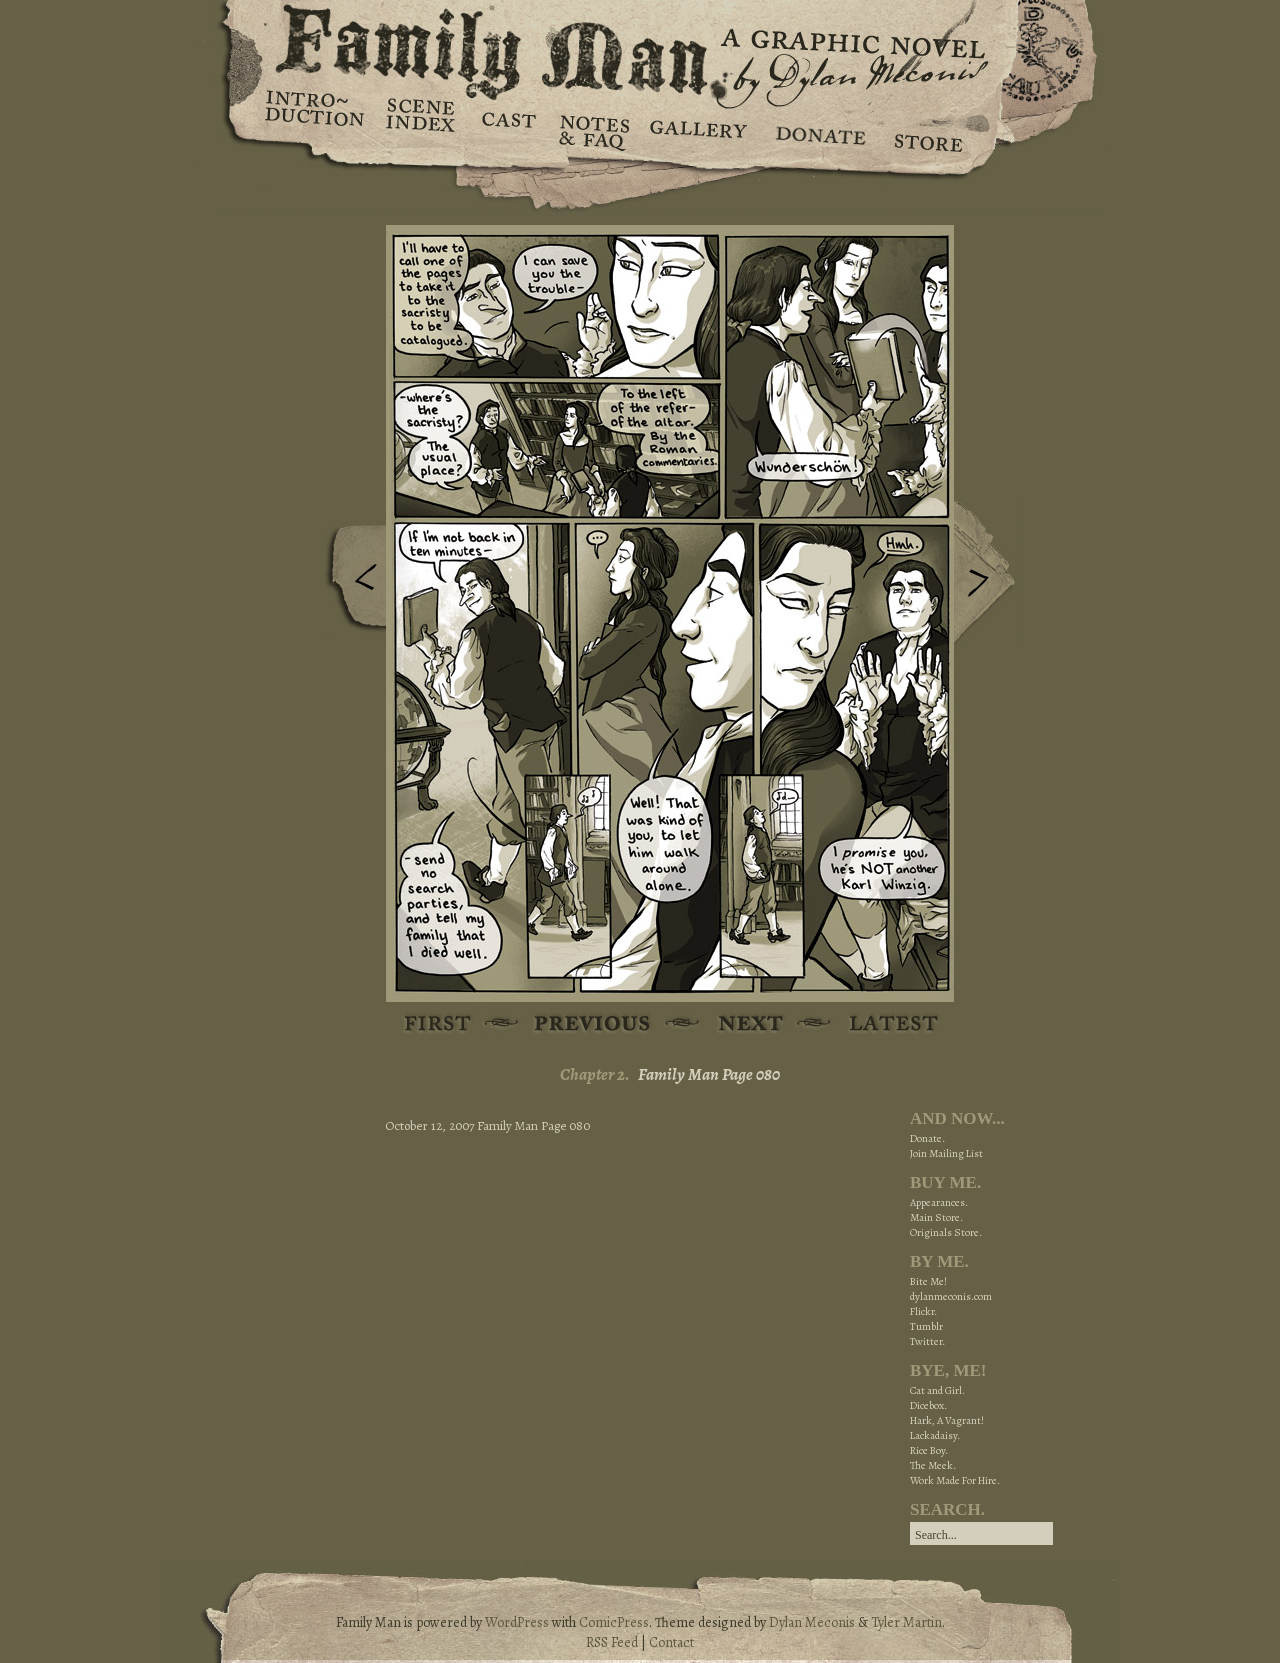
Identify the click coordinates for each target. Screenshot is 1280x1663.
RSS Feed (612, 1642)
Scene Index (422, 130)
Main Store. (936, 1217)
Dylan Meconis (812, 1622)
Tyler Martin (906, 1622)
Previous (351, 583)
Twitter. (927, 1341)
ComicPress (614, 1622)
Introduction (315, 115)
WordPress (517, 1622)
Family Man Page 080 (709, 1074)
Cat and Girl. (937, 1390)
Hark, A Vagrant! (947, 1420)
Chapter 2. (595, 1074)
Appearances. (939, 1202)
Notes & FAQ (592, 130)
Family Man (640, 47)
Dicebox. (928, 1405)
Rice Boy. (929, 1450)
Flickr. (923, 1311)
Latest (882, 1024)
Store (927, 130)
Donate (817, 130)
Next (989, 573)
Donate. (927, 1138)
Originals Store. (946, 1232)
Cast (507, 130)
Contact (671, 1642)
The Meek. (933, 1465)
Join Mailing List (946, 1153)
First (438, 1024)
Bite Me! (928, 1281)
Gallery (697, 130)
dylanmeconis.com (951, 1296)
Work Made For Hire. (955, 1480)
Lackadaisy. (935, 1435)
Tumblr (926, 1326)
